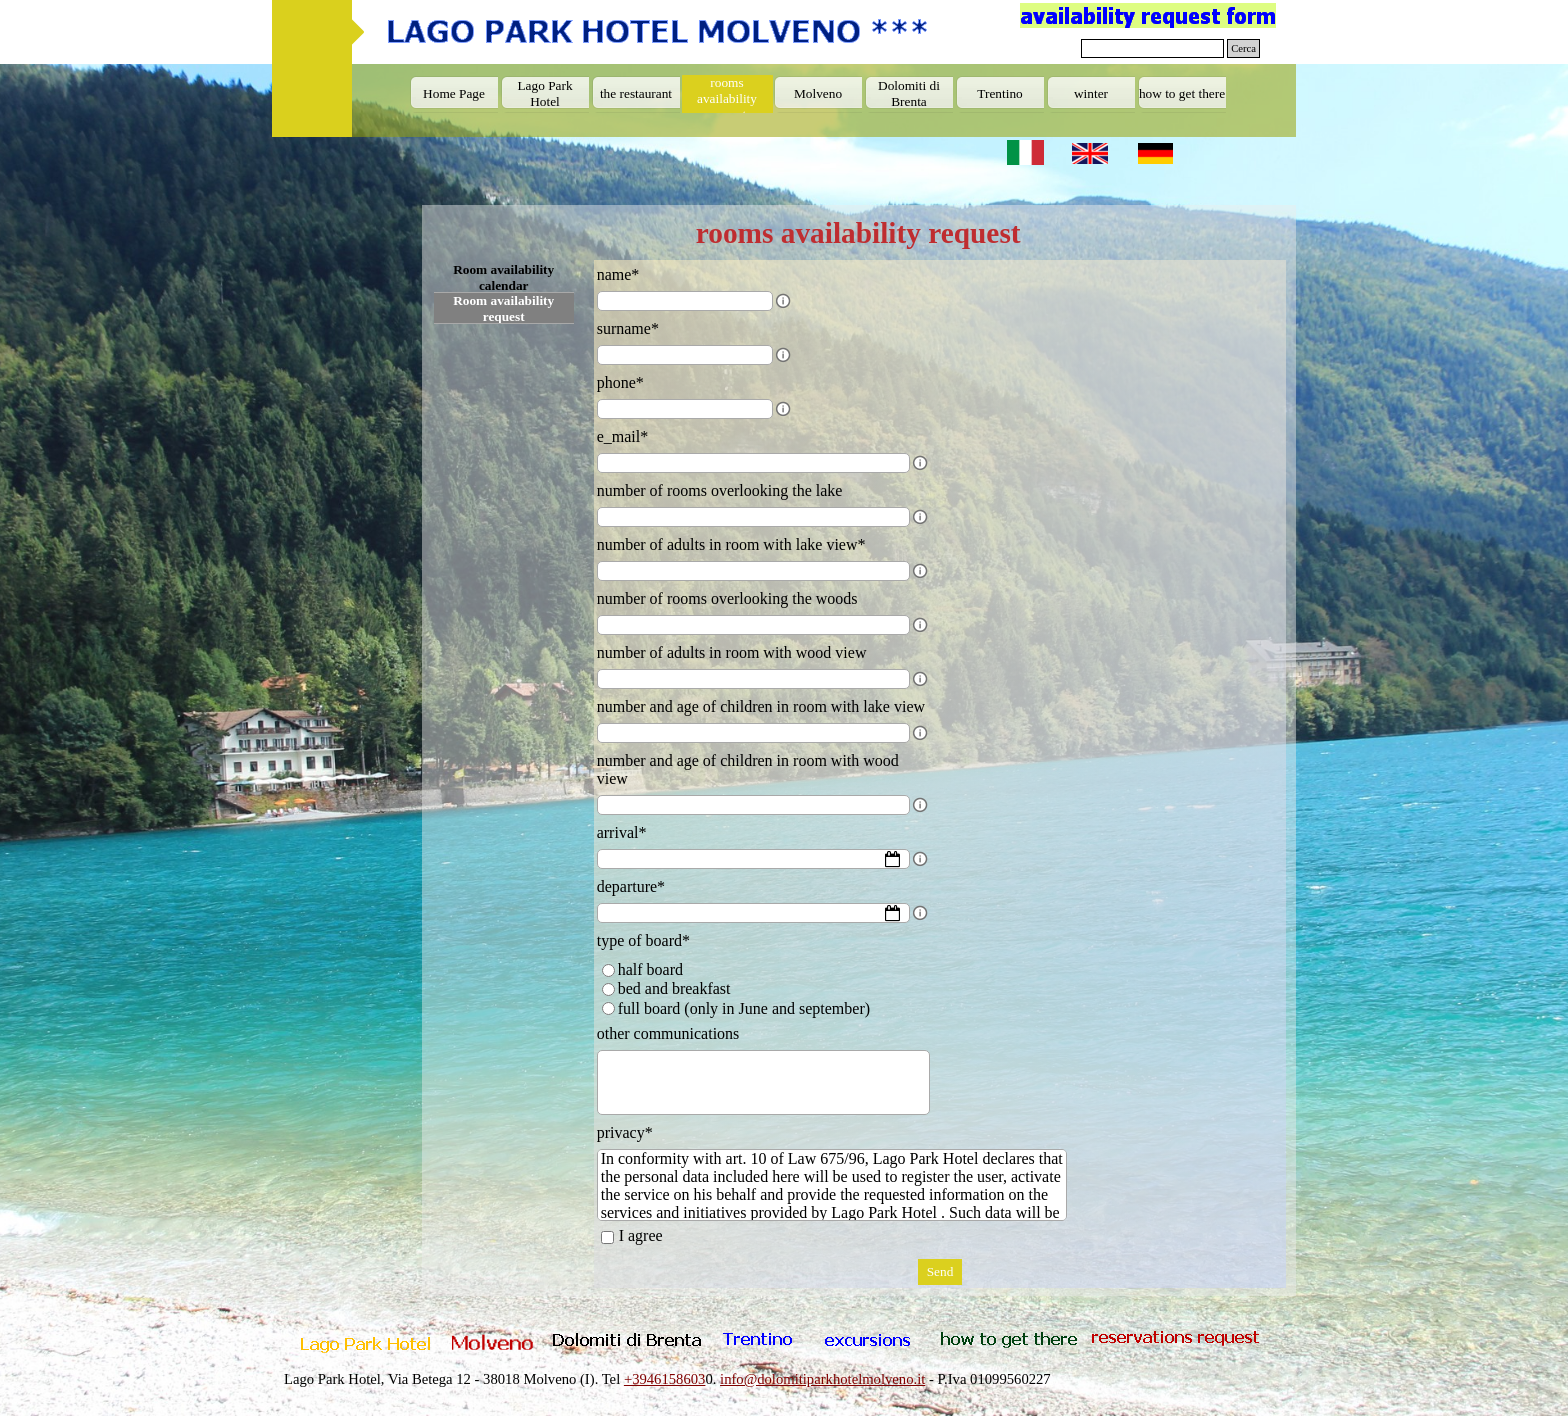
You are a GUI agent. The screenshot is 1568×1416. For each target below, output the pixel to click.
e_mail (623, 436)
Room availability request (503, 308)
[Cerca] (1152, 48)
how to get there (1182, 93)
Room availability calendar (503, 277)
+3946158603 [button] (665, 1379)
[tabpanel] (782, 1379)
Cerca (1243, 48)
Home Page (454, 93)
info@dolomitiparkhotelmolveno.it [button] (822, 1379)
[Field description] (783, 301)
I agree (641, 1235)
